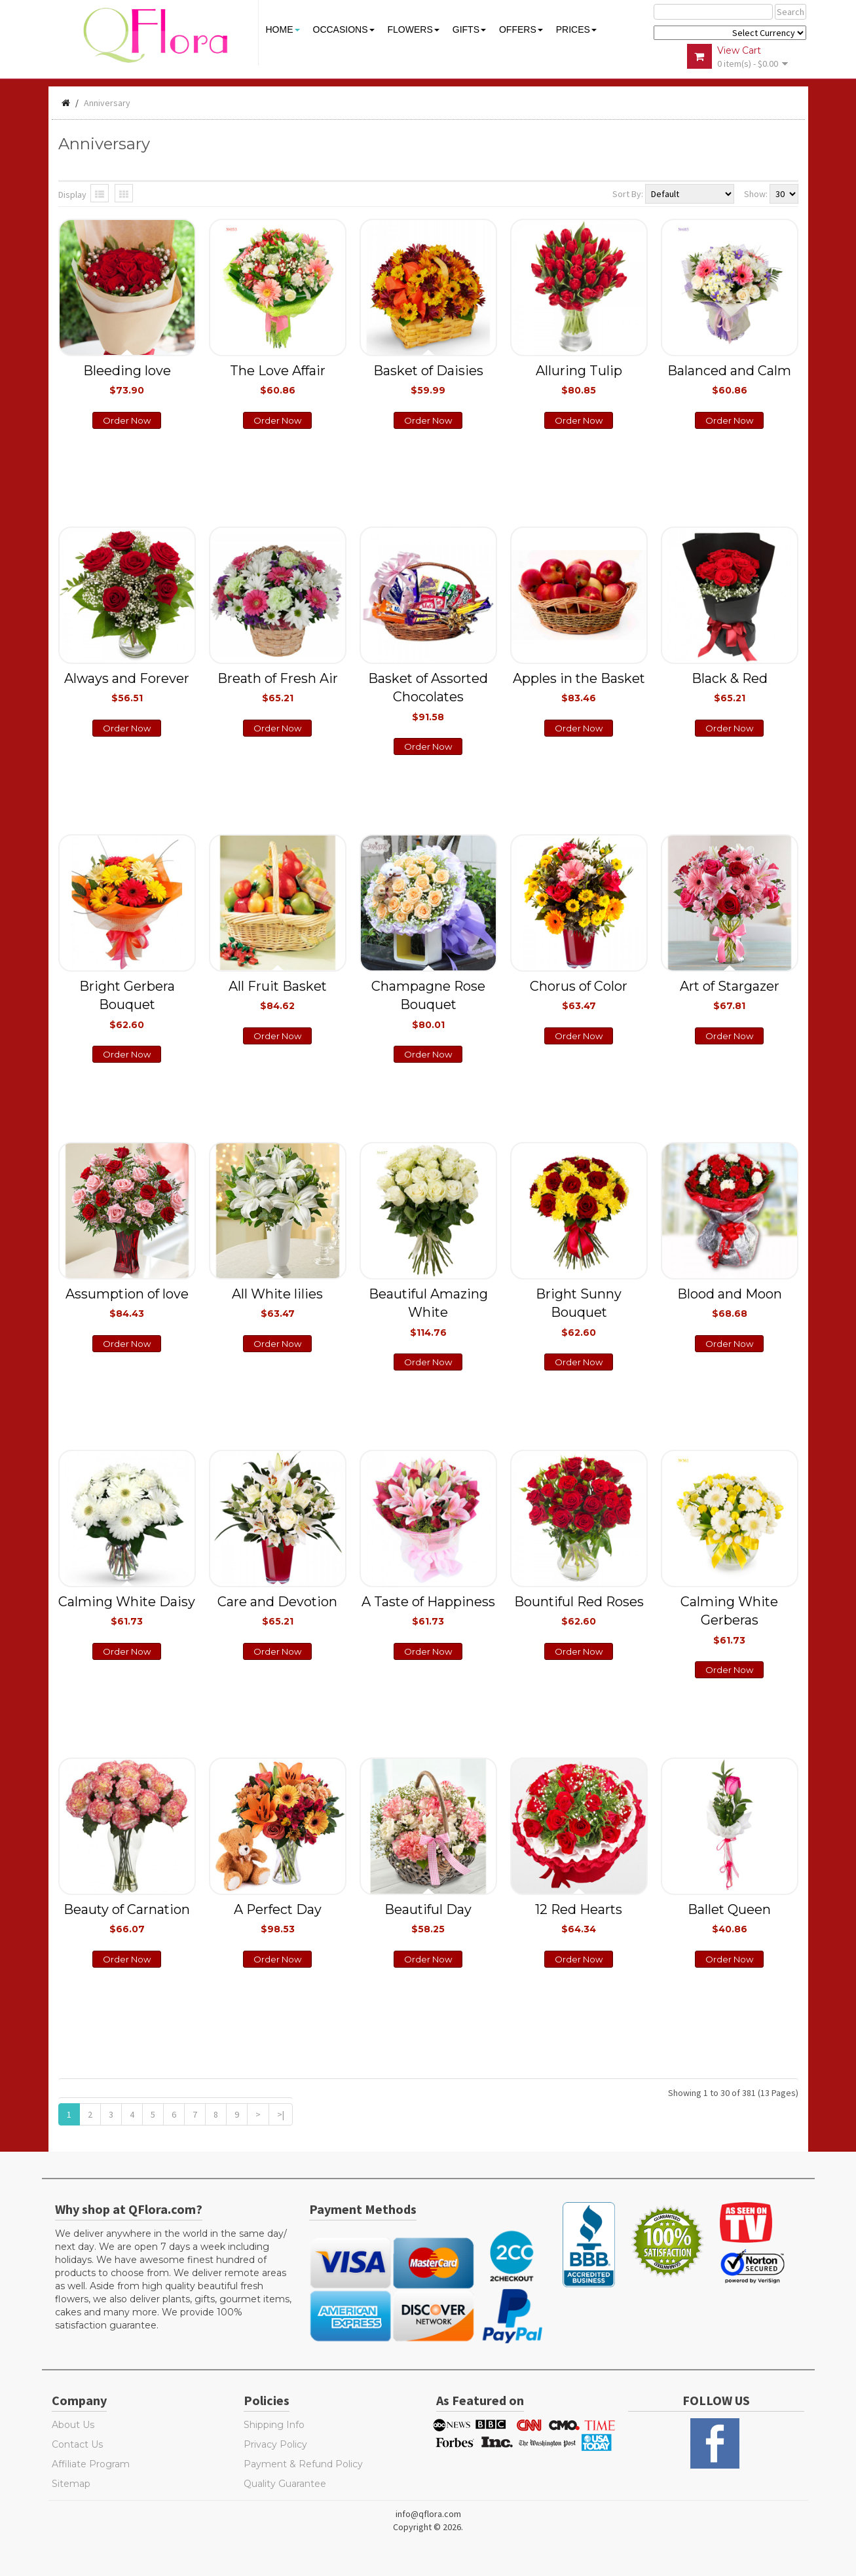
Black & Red (730, 687)
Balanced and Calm (729, 379)
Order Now (127, 420)
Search (790, 12)
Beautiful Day (428, 1918)
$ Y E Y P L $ (730, 33)
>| (280, 2114)
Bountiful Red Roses (579, 1610)
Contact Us (77, 2444)
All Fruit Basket (278, 994)
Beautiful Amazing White (428, 1312)
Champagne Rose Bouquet (428, 1004)
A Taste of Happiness (428, 1610)
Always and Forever (126, 687)
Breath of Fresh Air (277, 687)
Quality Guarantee (285, 2484)
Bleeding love (127, 379)
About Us (73, 2425)
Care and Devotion (277, 1610)
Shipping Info (274, 2425)
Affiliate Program (91, 2464)
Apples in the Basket (579, 687)
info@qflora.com (428, 2514)
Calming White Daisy (126, 1610)
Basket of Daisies (428, 379)
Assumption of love (127, 1302)
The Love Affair (278, 379)
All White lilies (277, 1302)
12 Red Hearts (578, 1918)
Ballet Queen (729, 1918)
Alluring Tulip (579, 379)
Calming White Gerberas (729, 1620)
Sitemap (71, 2484)
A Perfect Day (278, 1918)
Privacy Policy (275, 2444)
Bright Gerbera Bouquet (127, 1004)
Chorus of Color (578, 994)
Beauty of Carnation (127, 1918)
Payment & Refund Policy (303, 2464)
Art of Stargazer (729, 994)
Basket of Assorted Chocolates (428, 696)
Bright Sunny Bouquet (579, 1312)
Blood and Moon (729, 1302)
